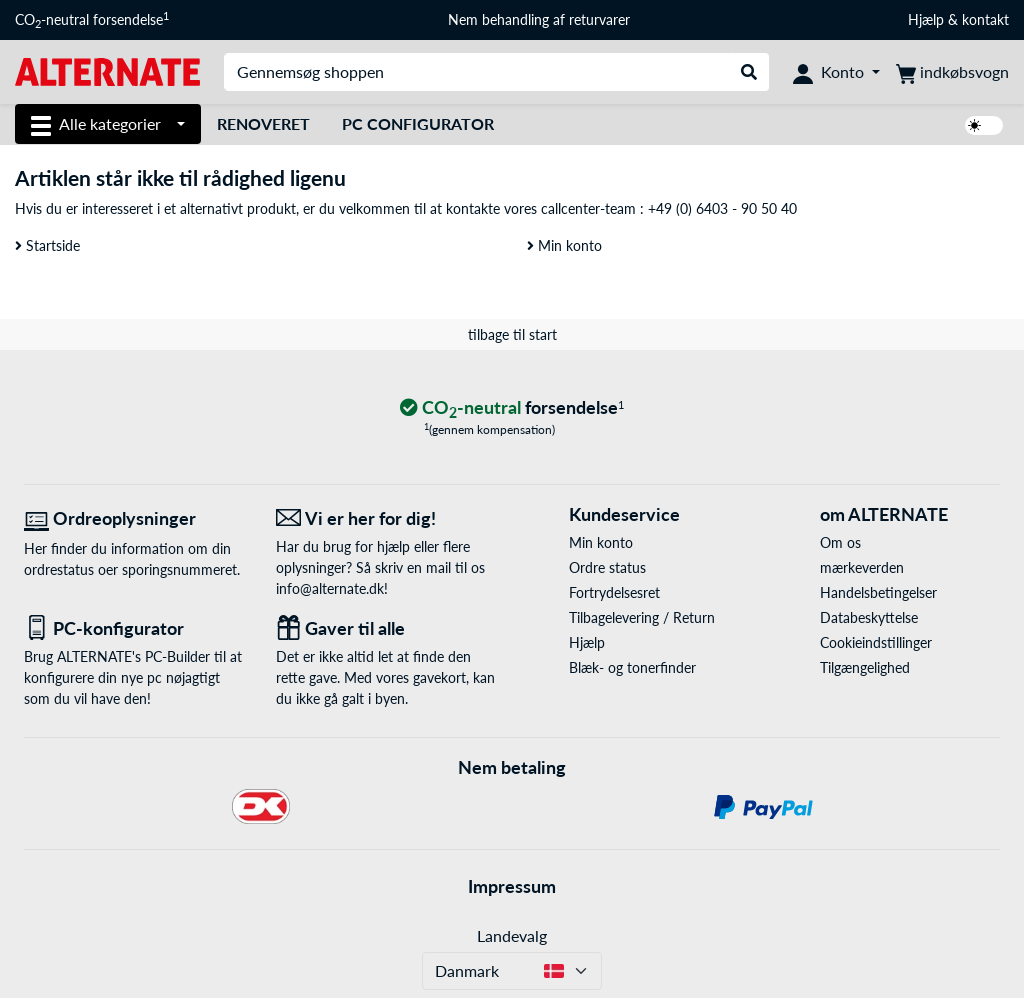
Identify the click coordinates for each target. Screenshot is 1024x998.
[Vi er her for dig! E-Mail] (387, 518)
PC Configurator (418, 123)
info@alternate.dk (330, 588)
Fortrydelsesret (614, 592)
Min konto (564, 245)
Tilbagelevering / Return (642, 617)
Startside (47, 245)
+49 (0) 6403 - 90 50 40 (722, 208)
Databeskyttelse (869, 617)
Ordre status (607, 567)
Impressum (512, 886)
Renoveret (263, 123)
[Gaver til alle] (387, 628)
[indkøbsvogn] (952, 72)
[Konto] (836, 72)
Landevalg (512, 935)
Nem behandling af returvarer (539, 19)
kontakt (985, 19)
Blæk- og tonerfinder (632, 667)
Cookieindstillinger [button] (876, 642)
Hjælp (926, 19)
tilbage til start (512, 334)
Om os (840, 542)
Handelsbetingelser (878, 592)
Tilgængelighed (865, 667)
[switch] (984, 125)
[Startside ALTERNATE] (107, 70)
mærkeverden (862, 567)
